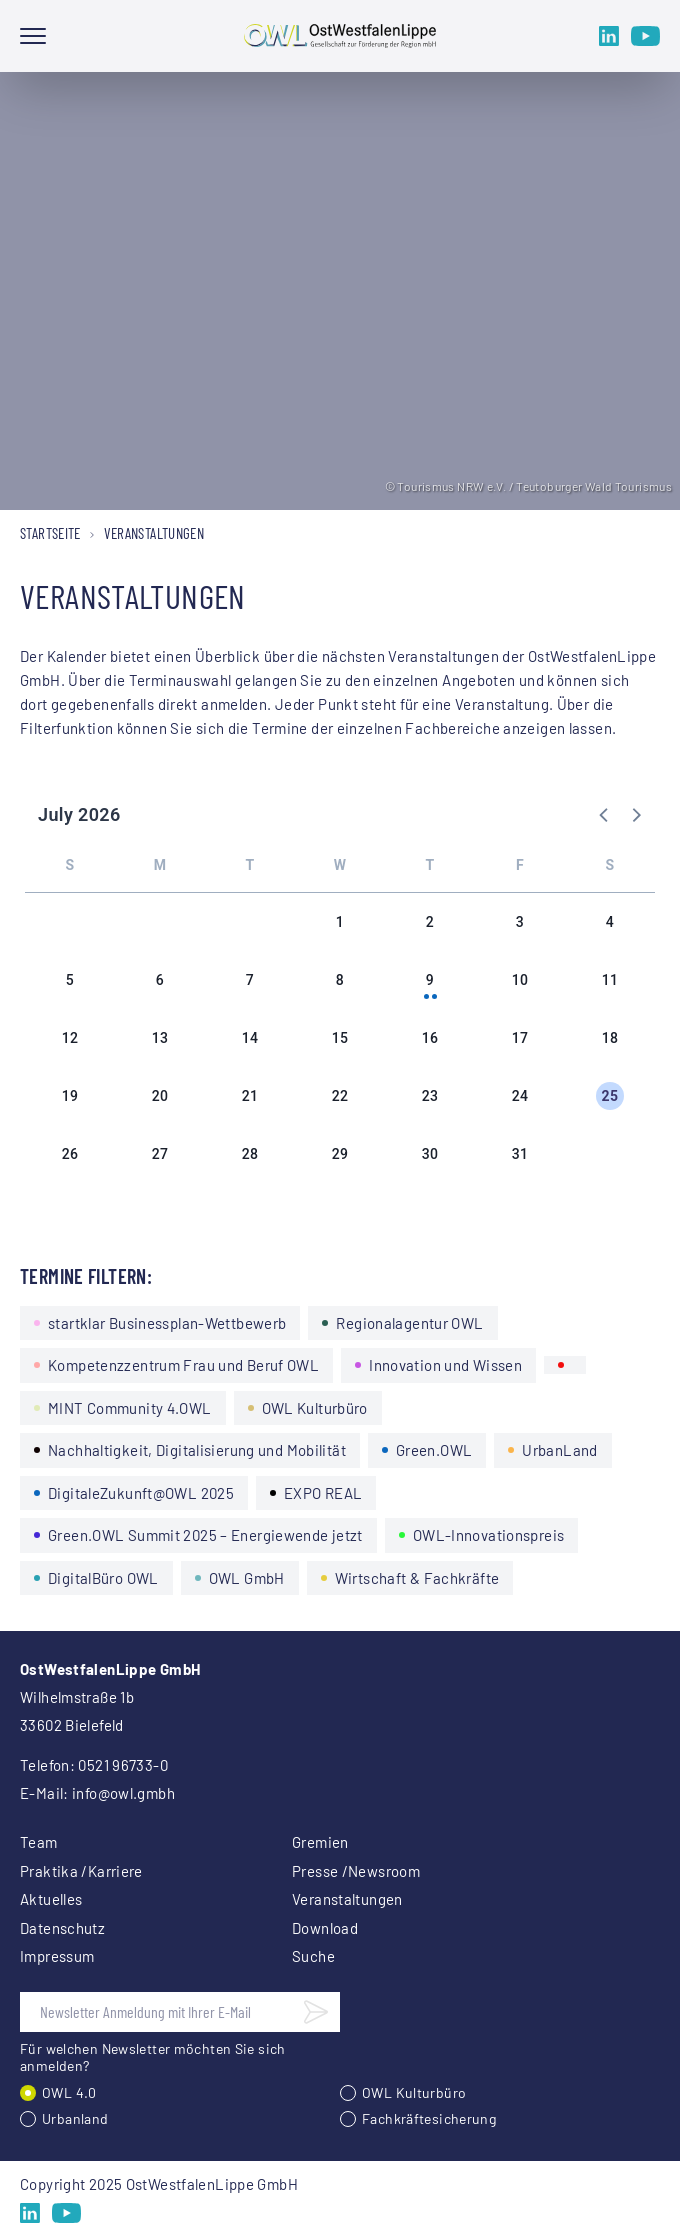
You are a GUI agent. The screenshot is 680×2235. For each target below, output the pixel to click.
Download (325, 1928)
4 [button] (610, 922)
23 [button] (430, 1096)
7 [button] (250, 980)
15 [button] (340, 1038)
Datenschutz (62, 1928)
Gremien (320, 1842)
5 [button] (70, 980)
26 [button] (70, 1154)
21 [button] (250, 1096)
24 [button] (520, 1096)
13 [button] (160, 1038)
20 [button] (160, 1096)
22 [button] (340, 1096)
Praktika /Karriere (81, 1871)
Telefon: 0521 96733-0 (94, 1765)
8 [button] (340, 980)
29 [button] (340, 1154)
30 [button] (430, 1154)
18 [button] (610, 1038)
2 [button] (430, 922)
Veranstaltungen (347, 1899)
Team (39, 1842)
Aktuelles (51, 1899)
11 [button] (610, 980)
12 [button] (70, 1038)
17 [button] (520, 1038)
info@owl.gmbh (123, 1793)
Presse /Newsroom (356, 1871)
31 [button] (520, 1154)
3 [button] (520, 922)
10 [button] (520, 980)
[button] (605, 814)
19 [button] (70, 1096)
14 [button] (250, 1038)
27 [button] (160, 1154)
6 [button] (160, 980)
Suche (313, 1956)
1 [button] (340, 922)
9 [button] (430, 980)
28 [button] (250, 1154)
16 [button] (430, 1038)
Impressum (57, 1956)
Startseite (50, 533)
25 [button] (610, 1096)
